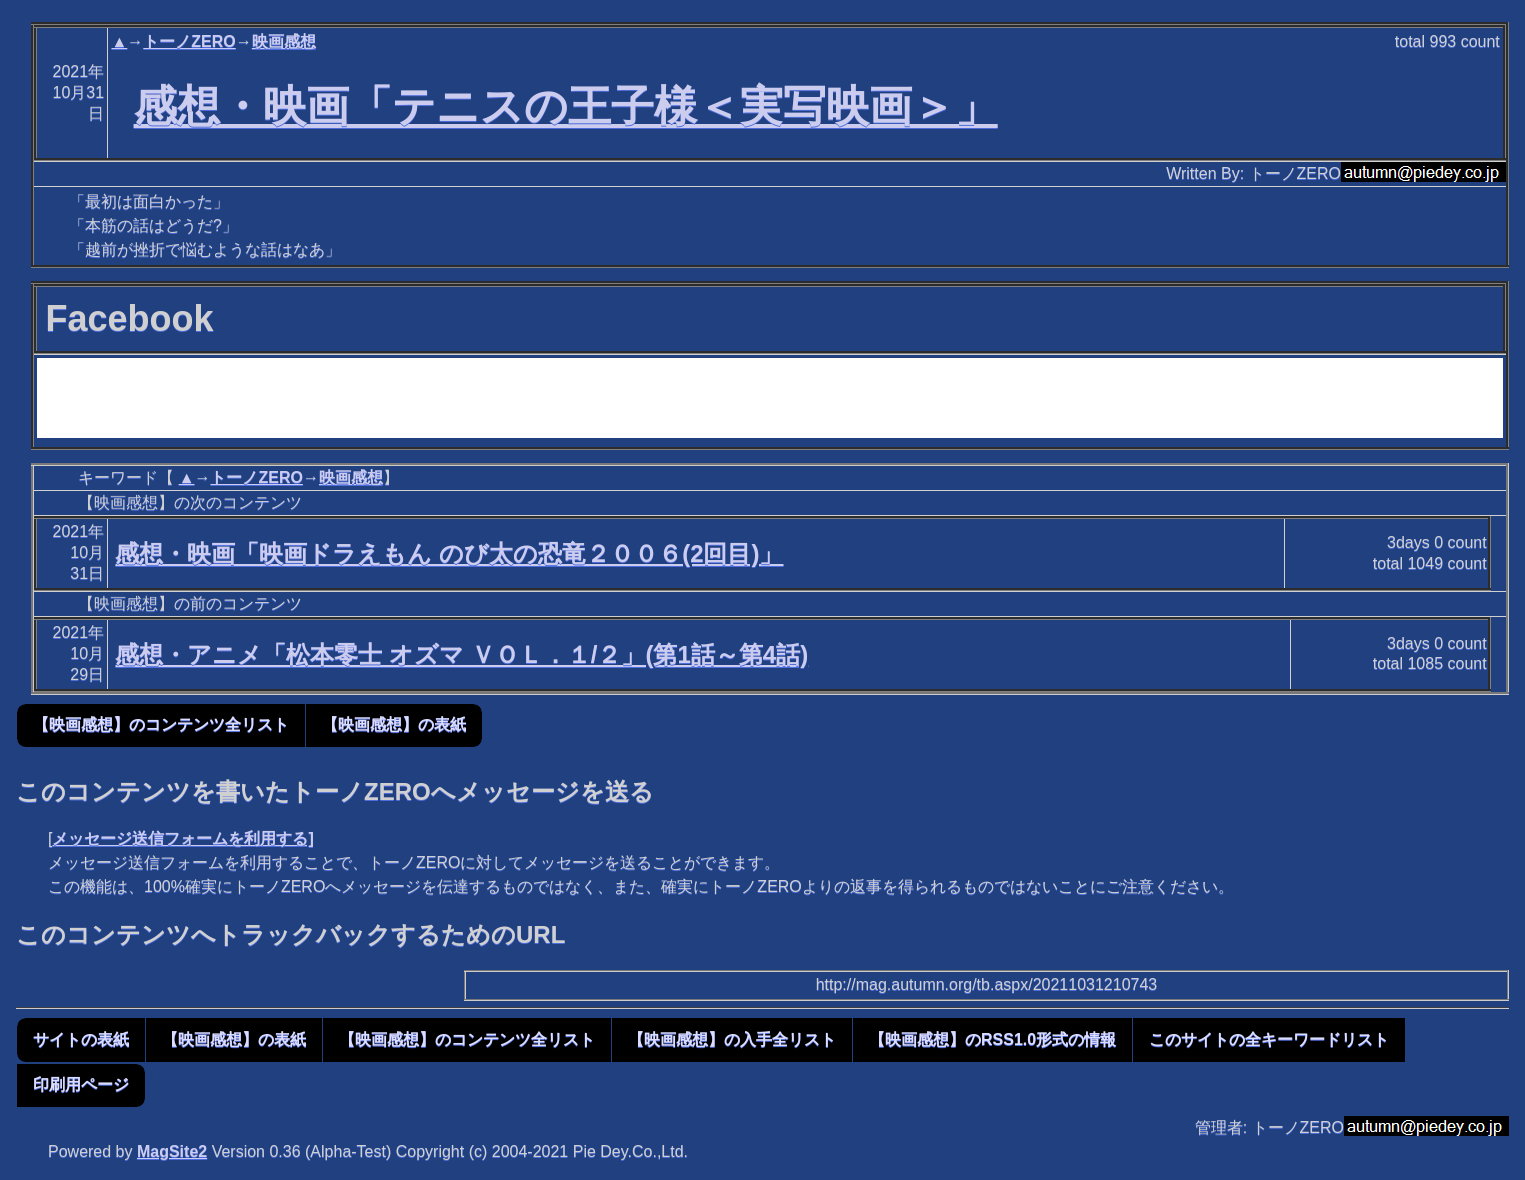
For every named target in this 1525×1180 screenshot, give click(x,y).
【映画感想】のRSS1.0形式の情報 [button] (992, 1039)
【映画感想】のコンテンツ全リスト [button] (161, 724)
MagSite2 (172, 1151)
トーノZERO (189, 41)
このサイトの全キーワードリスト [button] (1269, 1039)
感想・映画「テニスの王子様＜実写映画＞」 (566, 106)
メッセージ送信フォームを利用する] (182, 838)
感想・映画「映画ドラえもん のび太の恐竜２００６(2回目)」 (449, 553)
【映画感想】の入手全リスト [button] (732, 1039)
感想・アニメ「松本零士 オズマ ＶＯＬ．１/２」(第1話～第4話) (461, 654)
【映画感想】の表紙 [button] (394, 724)
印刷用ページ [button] (81, 1084)
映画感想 (284, 41)
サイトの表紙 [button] (81, 1039)
